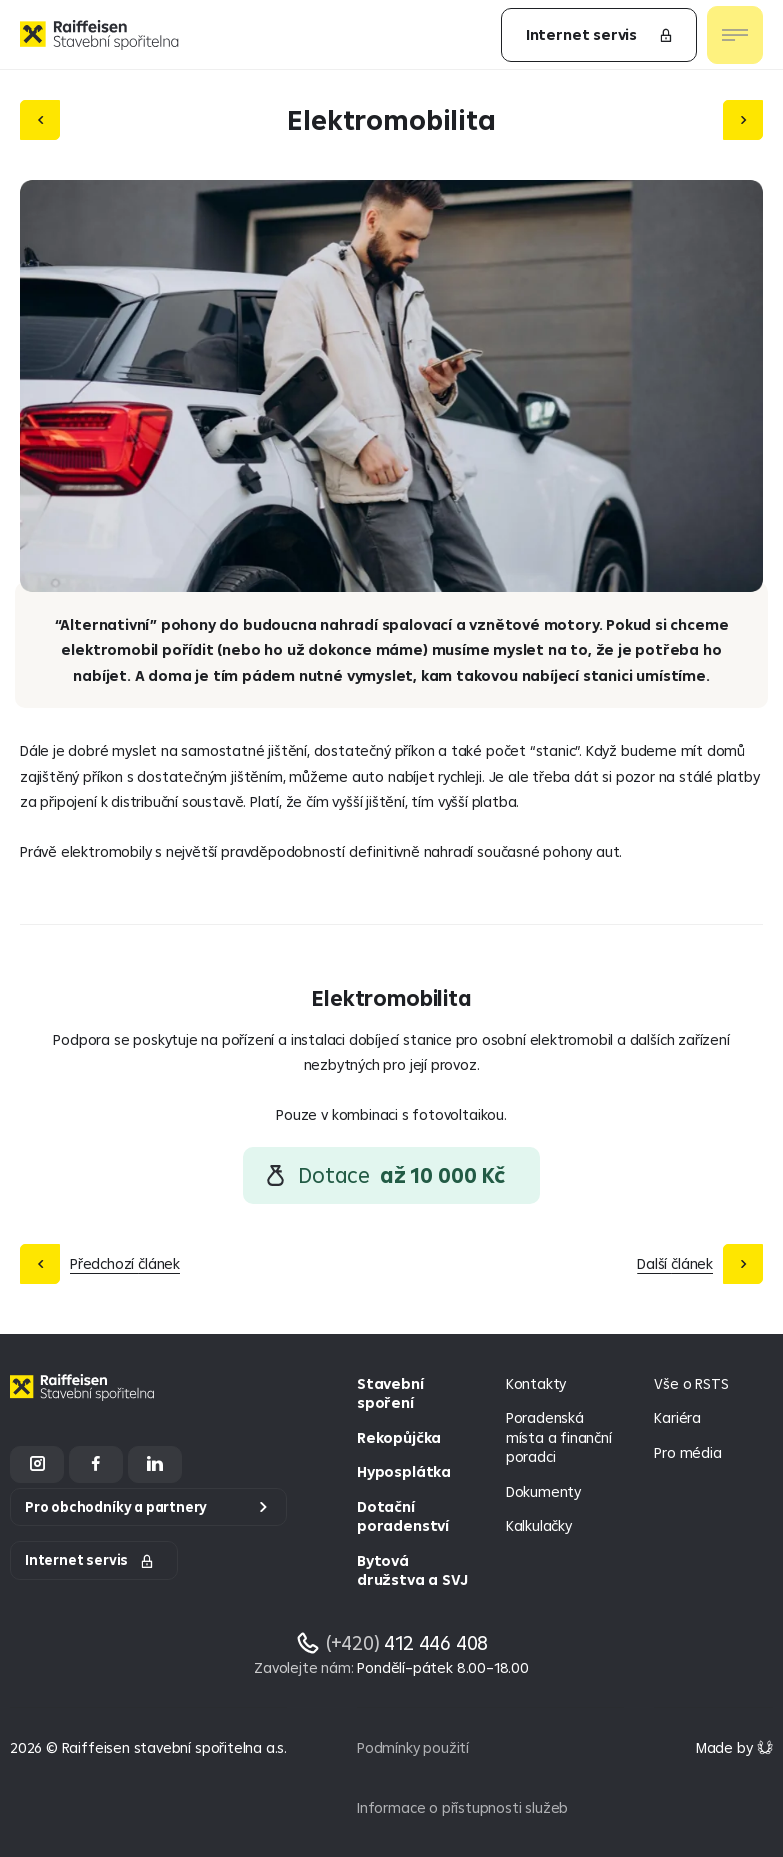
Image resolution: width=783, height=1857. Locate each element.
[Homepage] (85, 1402)
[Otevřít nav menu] (735, 35)
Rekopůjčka (399, 1437)
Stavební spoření (390, 1393)
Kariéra (677, 1417)
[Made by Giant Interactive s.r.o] (734, 1747)
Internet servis (600, 34)
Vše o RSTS (691, 1383)
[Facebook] (96, 1464)
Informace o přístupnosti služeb (462, 1807)
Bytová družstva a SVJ (412, 1570)
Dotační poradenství (403, 1516)
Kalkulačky (539, 1525)
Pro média (687, 1452)
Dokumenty (543, 1491)
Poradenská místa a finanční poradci (559, 1437)
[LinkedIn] (155, 1464)
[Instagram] (37, 1464)
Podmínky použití (413, 1747)
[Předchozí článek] (40, 120)
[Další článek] (743, 120)
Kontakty (536, 1383)
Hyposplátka (404, 1471)
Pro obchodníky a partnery (116, 1507)
